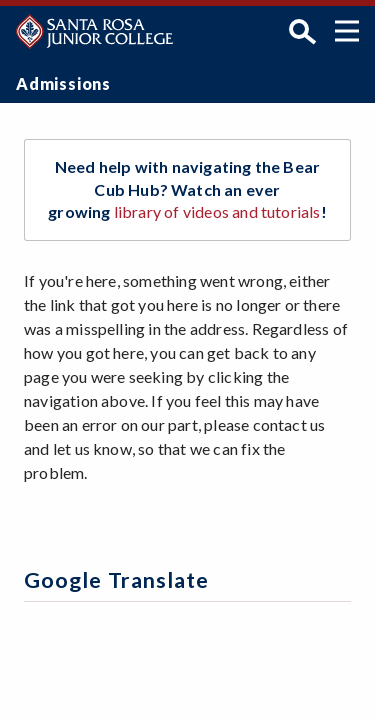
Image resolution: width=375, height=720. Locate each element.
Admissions (63, 83)
